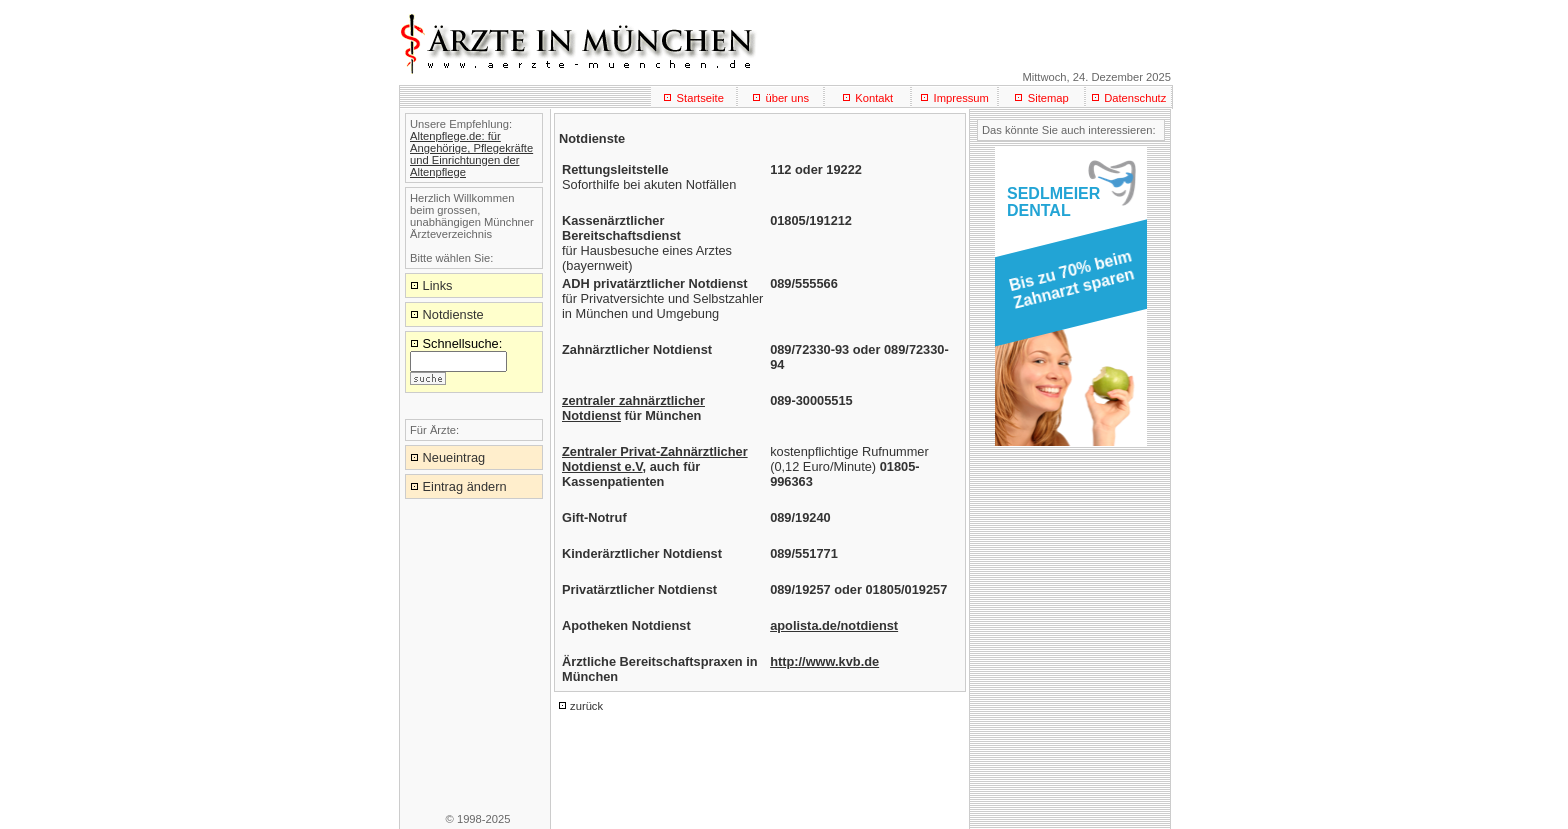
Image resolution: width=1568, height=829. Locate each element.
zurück (586, 706)
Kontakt (874, 98)
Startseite (700, 98)
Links (438, 285)
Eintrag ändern (465, 486)
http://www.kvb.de (824, 661)
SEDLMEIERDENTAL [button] (1053, 202)
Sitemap (1048, 98)
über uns (787, 98)
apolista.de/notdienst (834, 625)
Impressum (961, 98)
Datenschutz (1135, 98)
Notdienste (453, 314)
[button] (1067, 286)
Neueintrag (454, 457)
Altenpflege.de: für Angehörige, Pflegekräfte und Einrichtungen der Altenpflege (471, 154)
